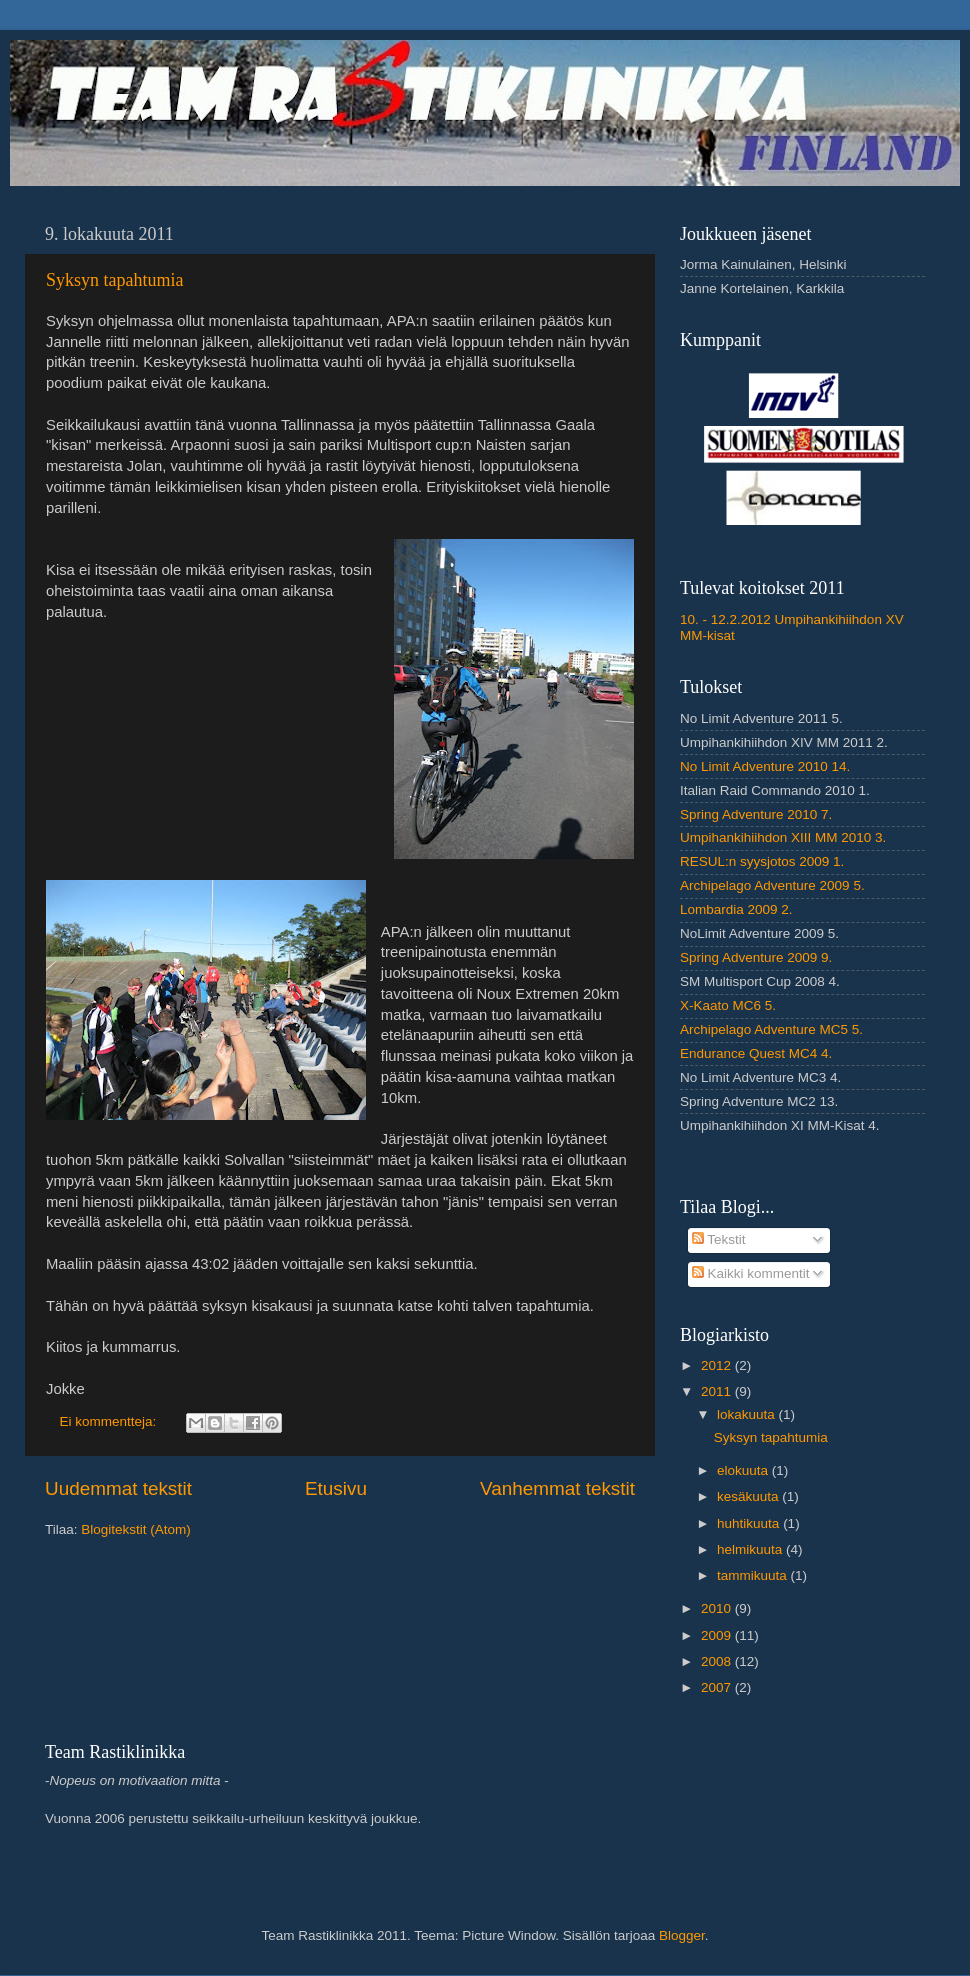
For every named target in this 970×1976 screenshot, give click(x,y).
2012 (718, 1365)
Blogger (682, 1935)
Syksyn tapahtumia (115, 280)
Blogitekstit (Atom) (136, 1529)
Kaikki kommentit (751, 1273)
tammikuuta (754, 1575)
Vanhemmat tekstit (557, 1488)
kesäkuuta (749, 1496)
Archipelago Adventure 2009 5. (772, 885)
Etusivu (336, 1488)
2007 (718, 1687)
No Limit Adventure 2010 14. (765, 766)
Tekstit (719, 1239)
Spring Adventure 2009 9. (756, 957)
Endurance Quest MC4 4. (756, 1053)
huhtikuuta (750, 1523)
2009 (718, 1635)
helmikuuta (751, 1549)
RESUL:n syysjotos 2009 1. (762, 861)
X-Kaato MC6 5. (728, 1005)
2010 (718, 1608)
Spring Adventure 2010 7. (756, 814)
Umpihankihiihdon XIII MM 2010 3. (783, 837)
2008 (718, 1661)
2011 (718, 1391)
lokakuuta (748, 1414)
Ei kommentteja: (110, 1421)
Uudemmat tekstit (118, 1488)
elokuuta (744, 1470)
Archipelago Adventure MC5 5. (771, 1029)
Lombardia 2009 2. (736, 909)
